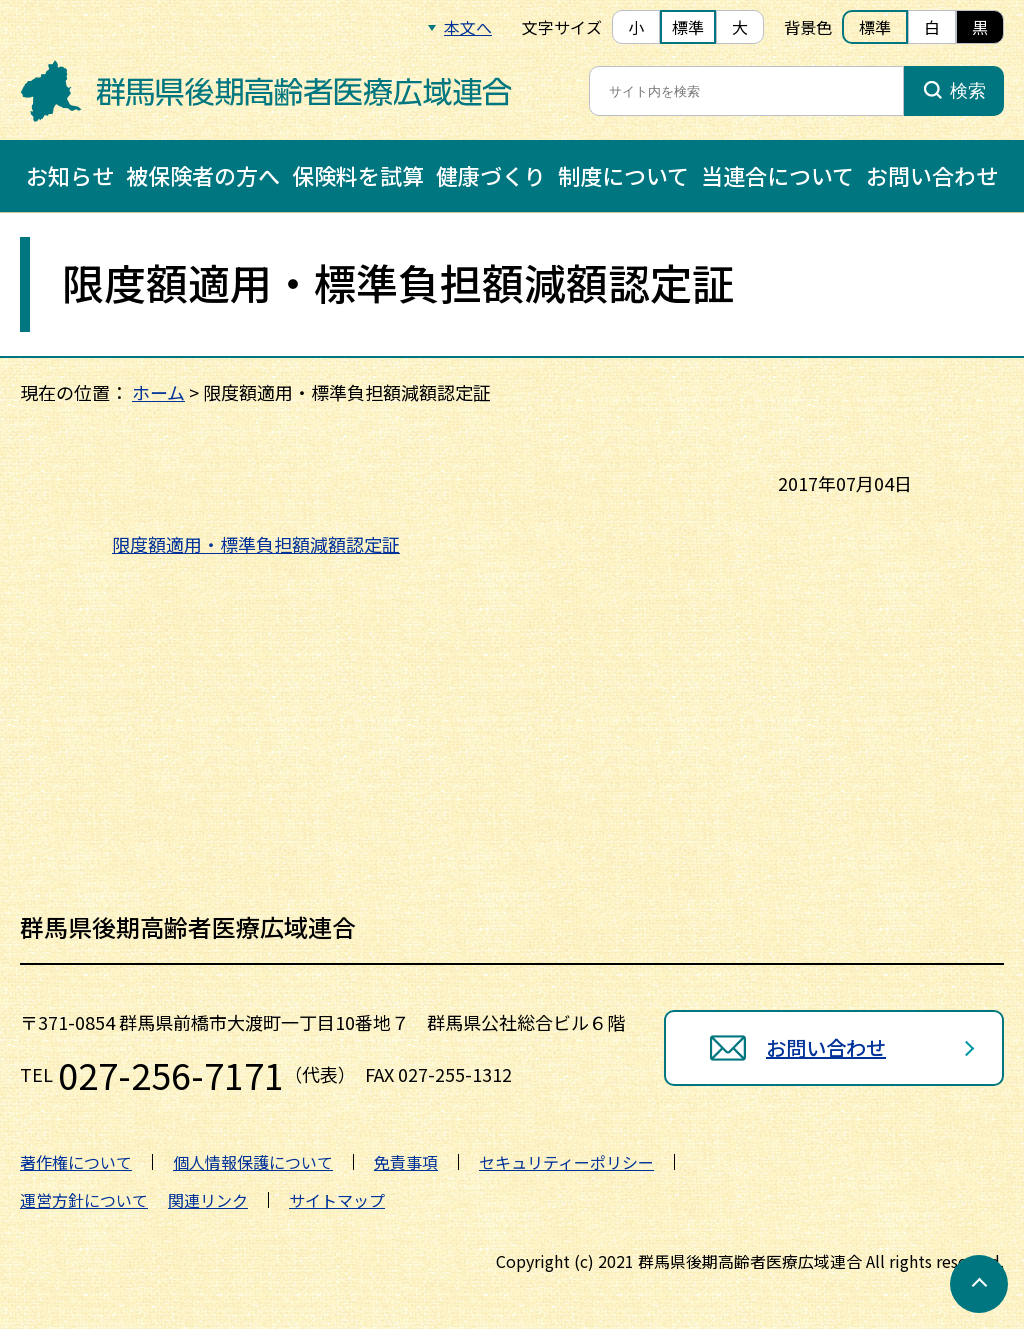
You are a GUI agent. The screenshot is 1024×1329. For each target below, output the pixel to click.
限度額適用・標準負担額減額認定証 (256, 544)
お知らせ (70, 175)
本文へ (468, 27)
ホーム (158, 392)
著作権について (76, 1162)
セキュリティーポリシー (566, 1162)
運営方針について (84, 1200)
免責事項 (406, 1162)
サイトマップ (337, 1200)
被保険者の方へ (203, 175)
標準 (688, 27)
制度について (623, 175)
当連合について (777, 175)
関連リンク (208, 1200)
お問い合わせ (932, 175)
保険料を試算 (358, 175)
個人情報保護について (253, 1162)
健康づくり (491, 175)
